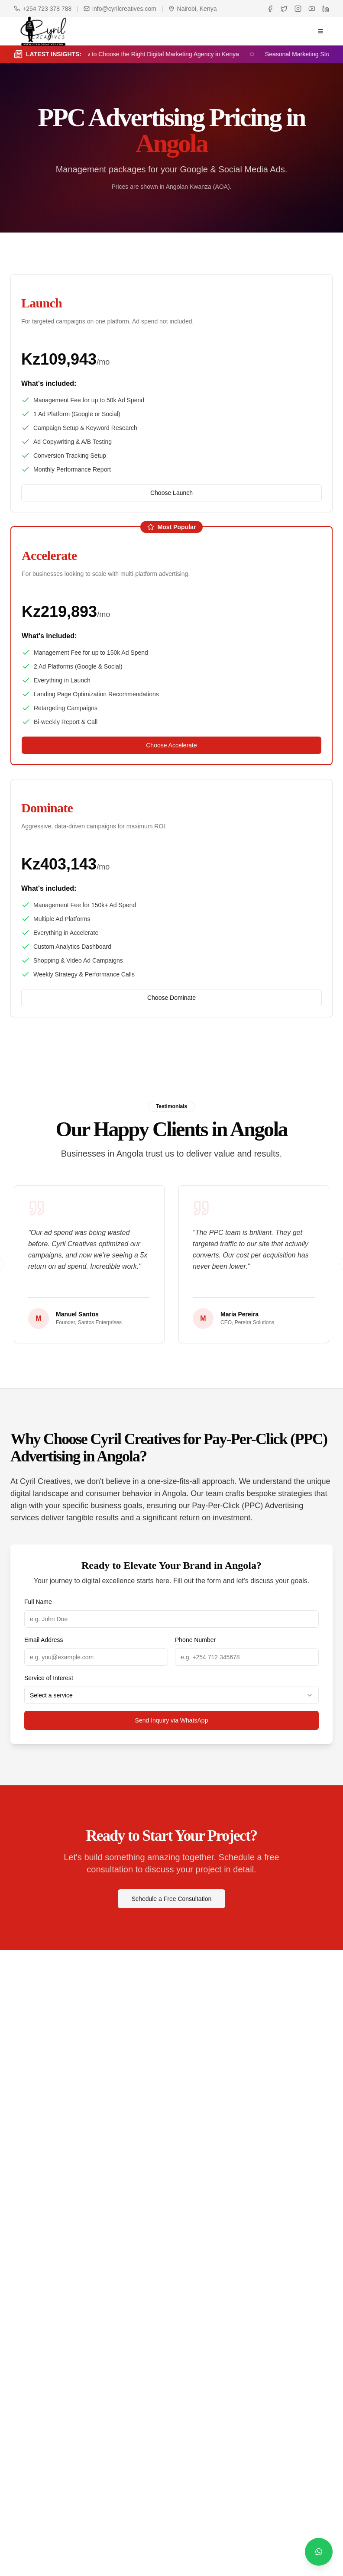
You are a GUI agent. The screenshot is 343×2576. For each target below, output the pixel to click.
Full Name (38, 1601)
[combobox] (171, 1695)
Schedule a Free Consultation (171, 1898)
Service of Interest (48, 1677)
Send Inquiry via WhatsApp (171, 1720)
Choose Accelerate (171, 745)
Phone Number (195, 1639)
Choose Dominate (171, 997)
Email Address (43, 1639)
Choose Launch (171, 492)
